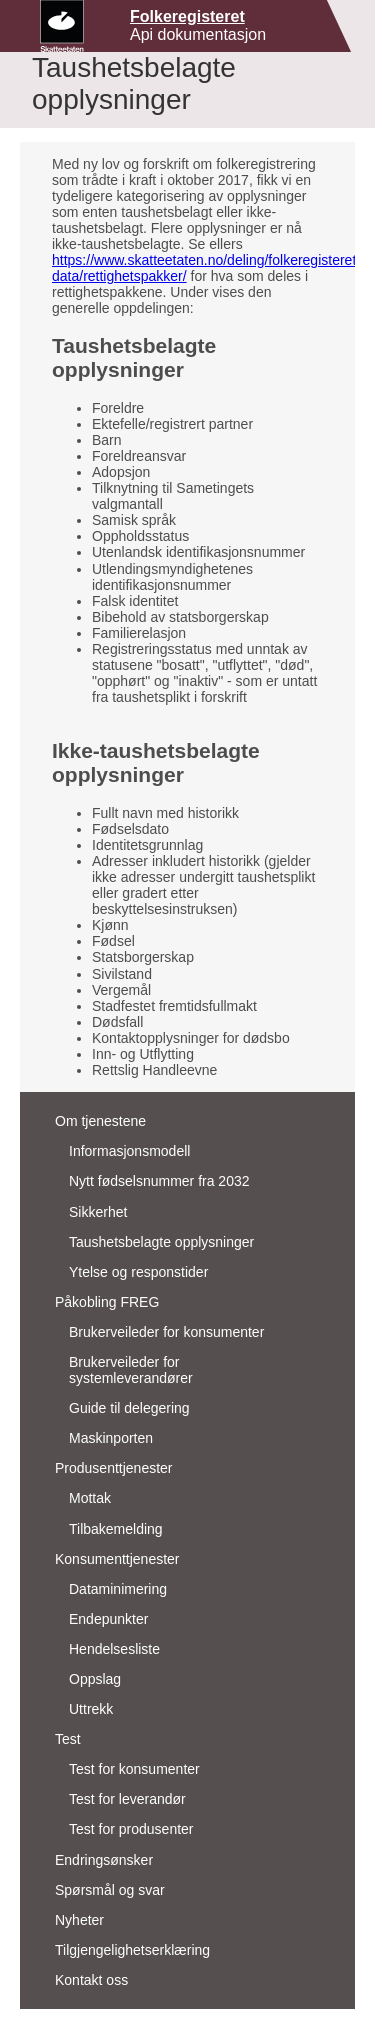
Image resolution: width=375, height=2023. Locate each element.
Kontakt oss (91, 1980)
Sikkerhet (98, 1212)
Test (68, 1739)
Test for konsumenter (134, 1769)
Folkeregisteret (187, 16)
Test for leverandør (127, 1799)
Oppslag (95, 1679)
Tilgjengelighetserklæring (132, 1950)
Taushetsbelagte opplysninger (161, 1242)
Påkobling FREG (107, 1302)
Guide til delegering (129, 1408)
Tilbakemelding (116, 1529)
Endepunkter (108, 1619)
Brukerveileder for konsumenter (166, 1332)
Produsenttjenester (114, 1468)
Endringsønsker (104, 1860)
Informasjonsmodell (129, 1151)
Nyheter (79, 1920)
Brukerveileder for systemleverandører (131, 1370)
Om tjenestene (100, 1121)
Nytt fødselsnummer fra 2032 (159, 1181)
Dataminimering (118, 1589)
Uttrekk (91, 1709)
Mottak (90, 1498)
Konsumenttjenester (117, 1559)
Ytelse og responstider (138, 1272)
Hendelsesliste (114, 1649)
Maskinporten (111, 1438)
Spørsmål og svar (110, 1890)
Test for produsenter (131, 1829)
